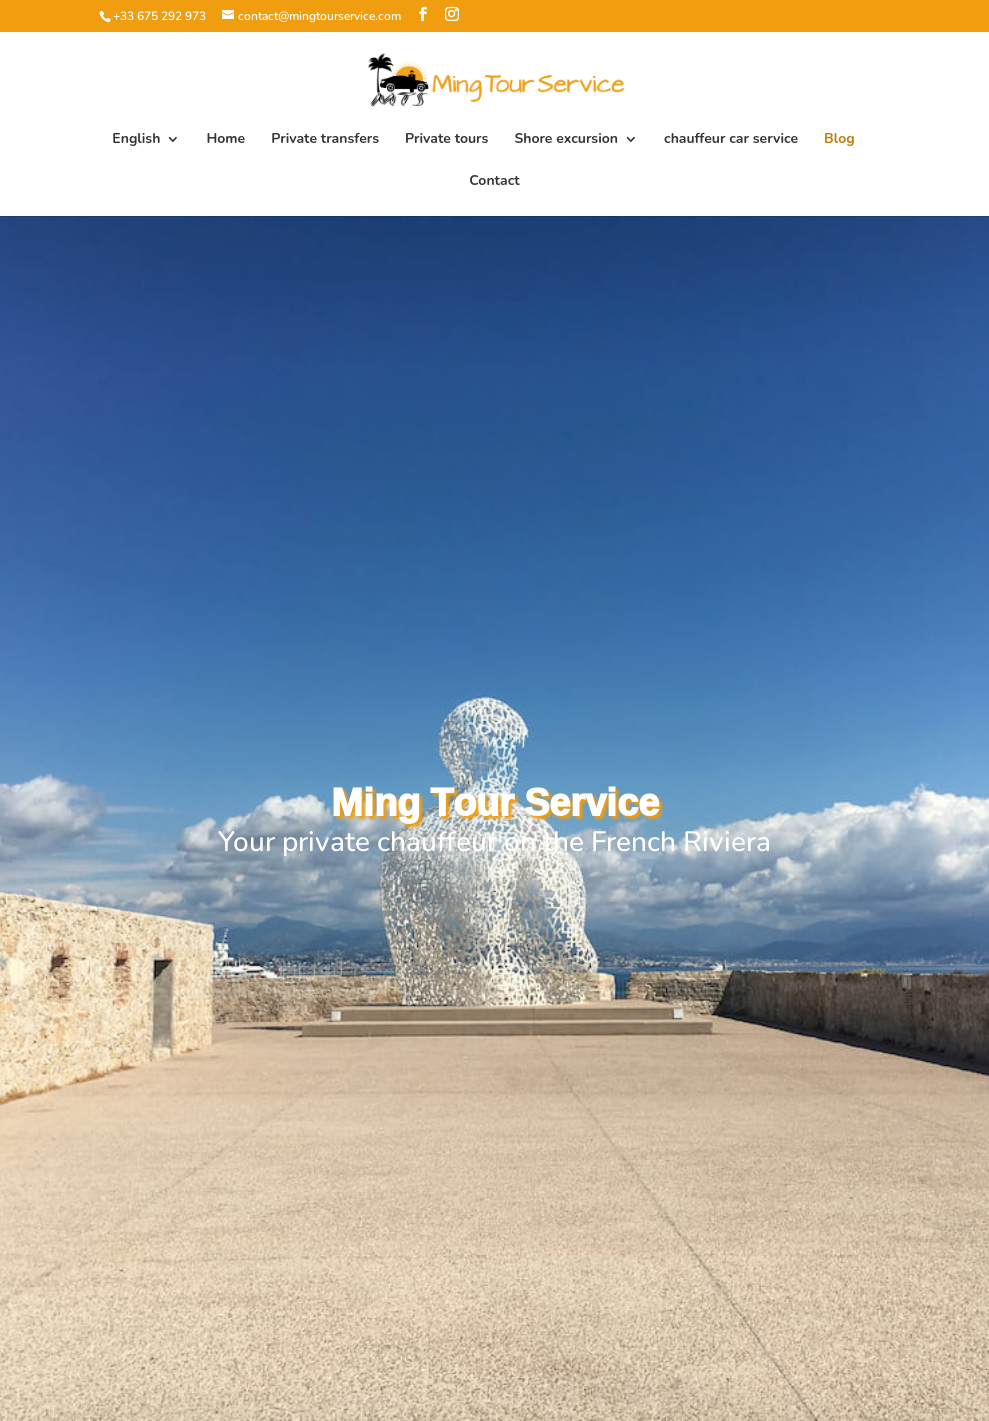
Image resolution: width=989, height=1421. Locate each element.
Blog (839, 140)
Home (225, 140)
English (136, 140)
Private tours (446, 140)
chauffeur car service (731, 140)
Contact (494, 182)
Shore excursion (566, 140)
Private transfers (325, 140)
